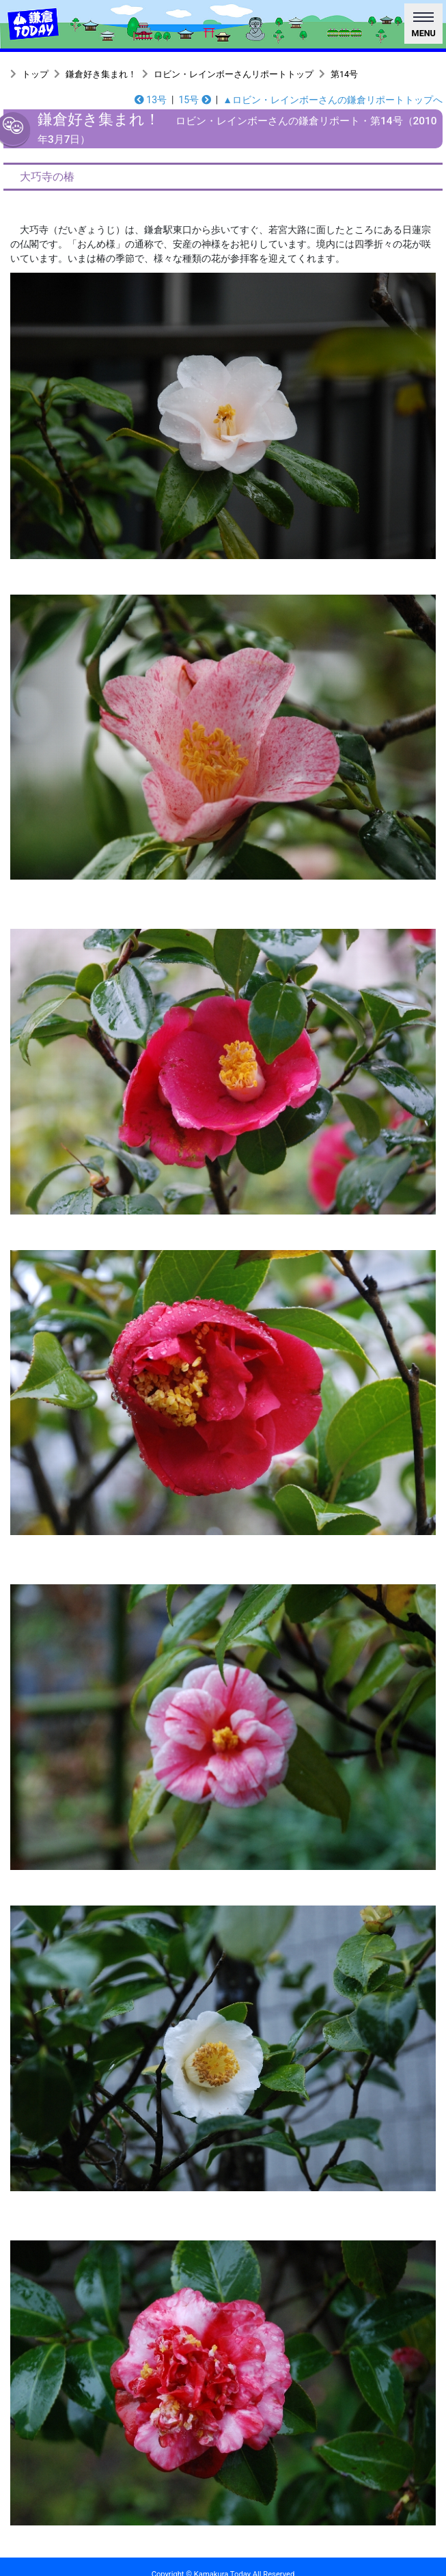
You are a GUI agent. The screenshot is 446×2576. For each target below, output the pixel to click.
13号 (151, 99)
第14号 (344, 74)
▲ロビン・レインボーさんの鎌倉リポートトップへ (333, 99)
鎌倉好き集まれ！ (101, 74)
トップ (35, 74)
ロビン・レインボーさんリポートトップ (233, 74)
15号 (194, 99)
